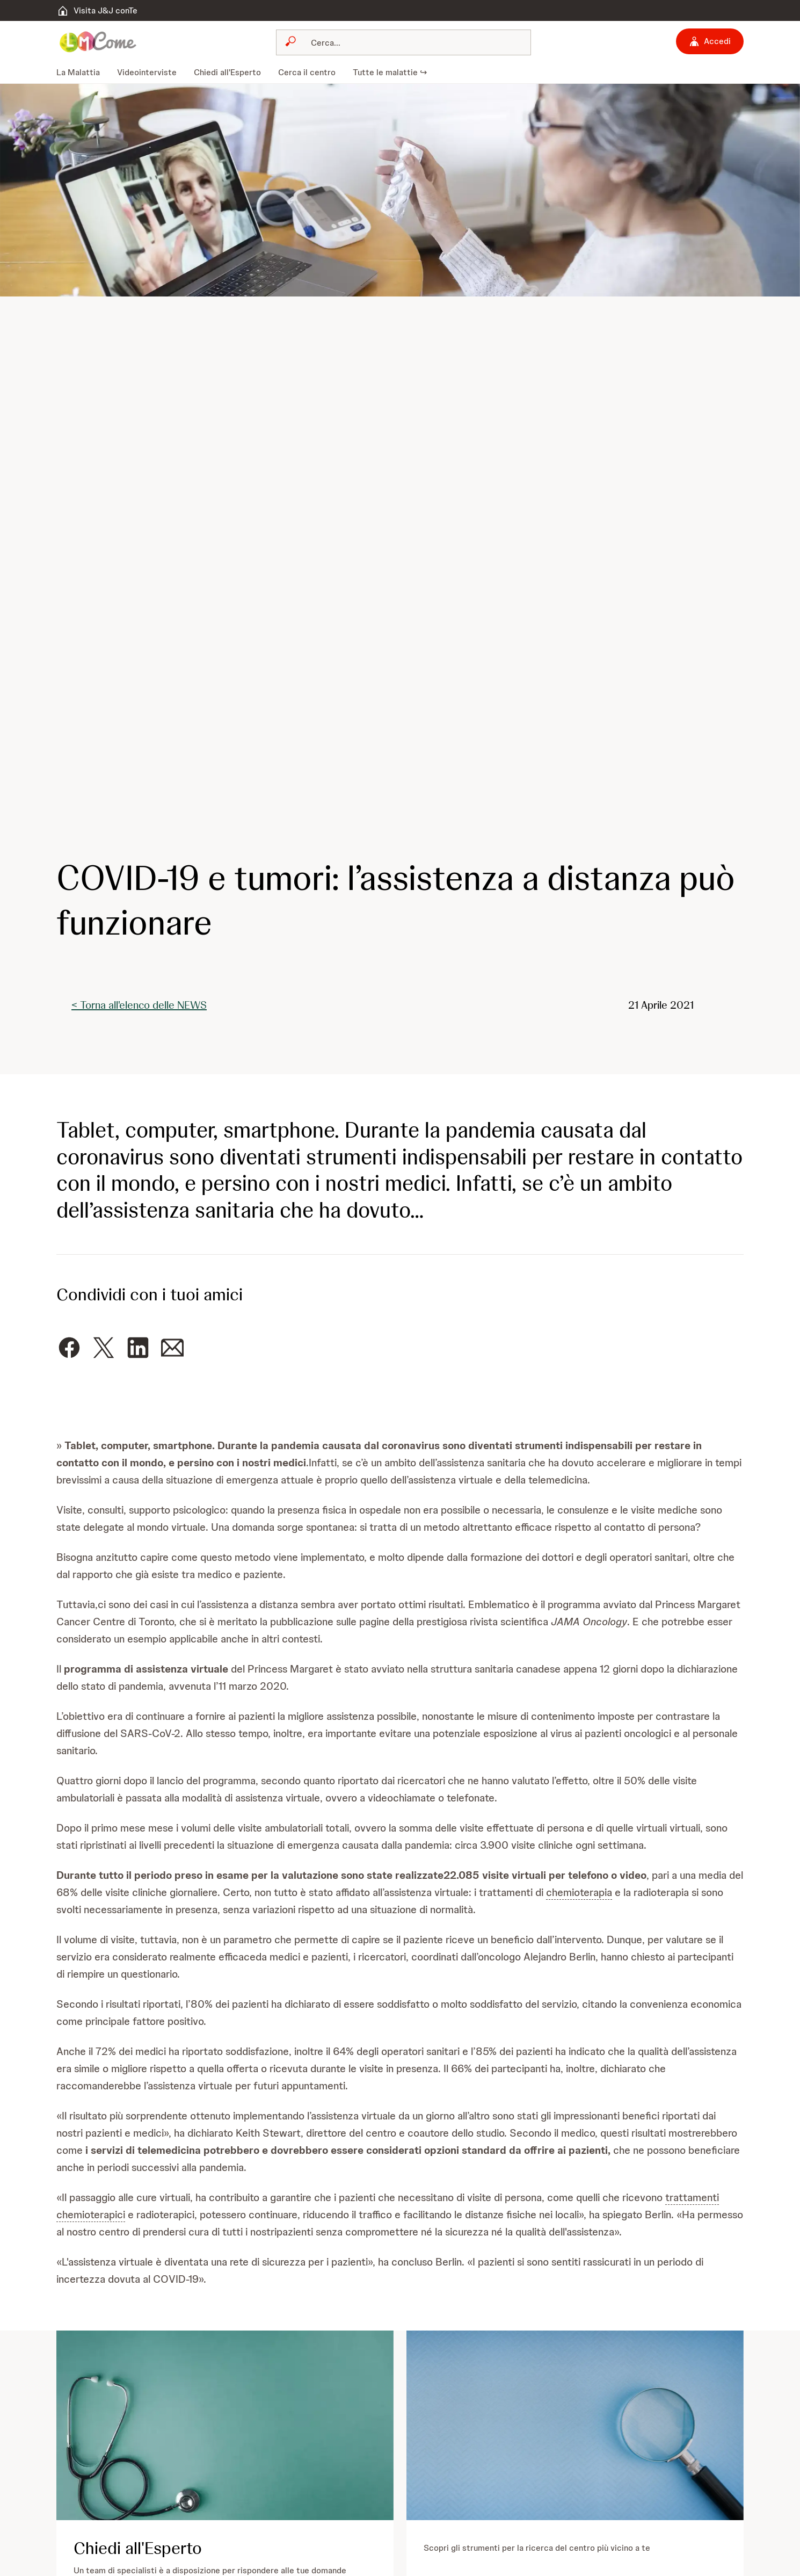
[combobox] (404, 42)
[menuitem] (82, 72)
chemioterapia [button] (579, 1892)
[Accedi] (710, 41)
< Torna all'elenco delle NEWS (139, 1005)
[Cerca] (410, 42)
